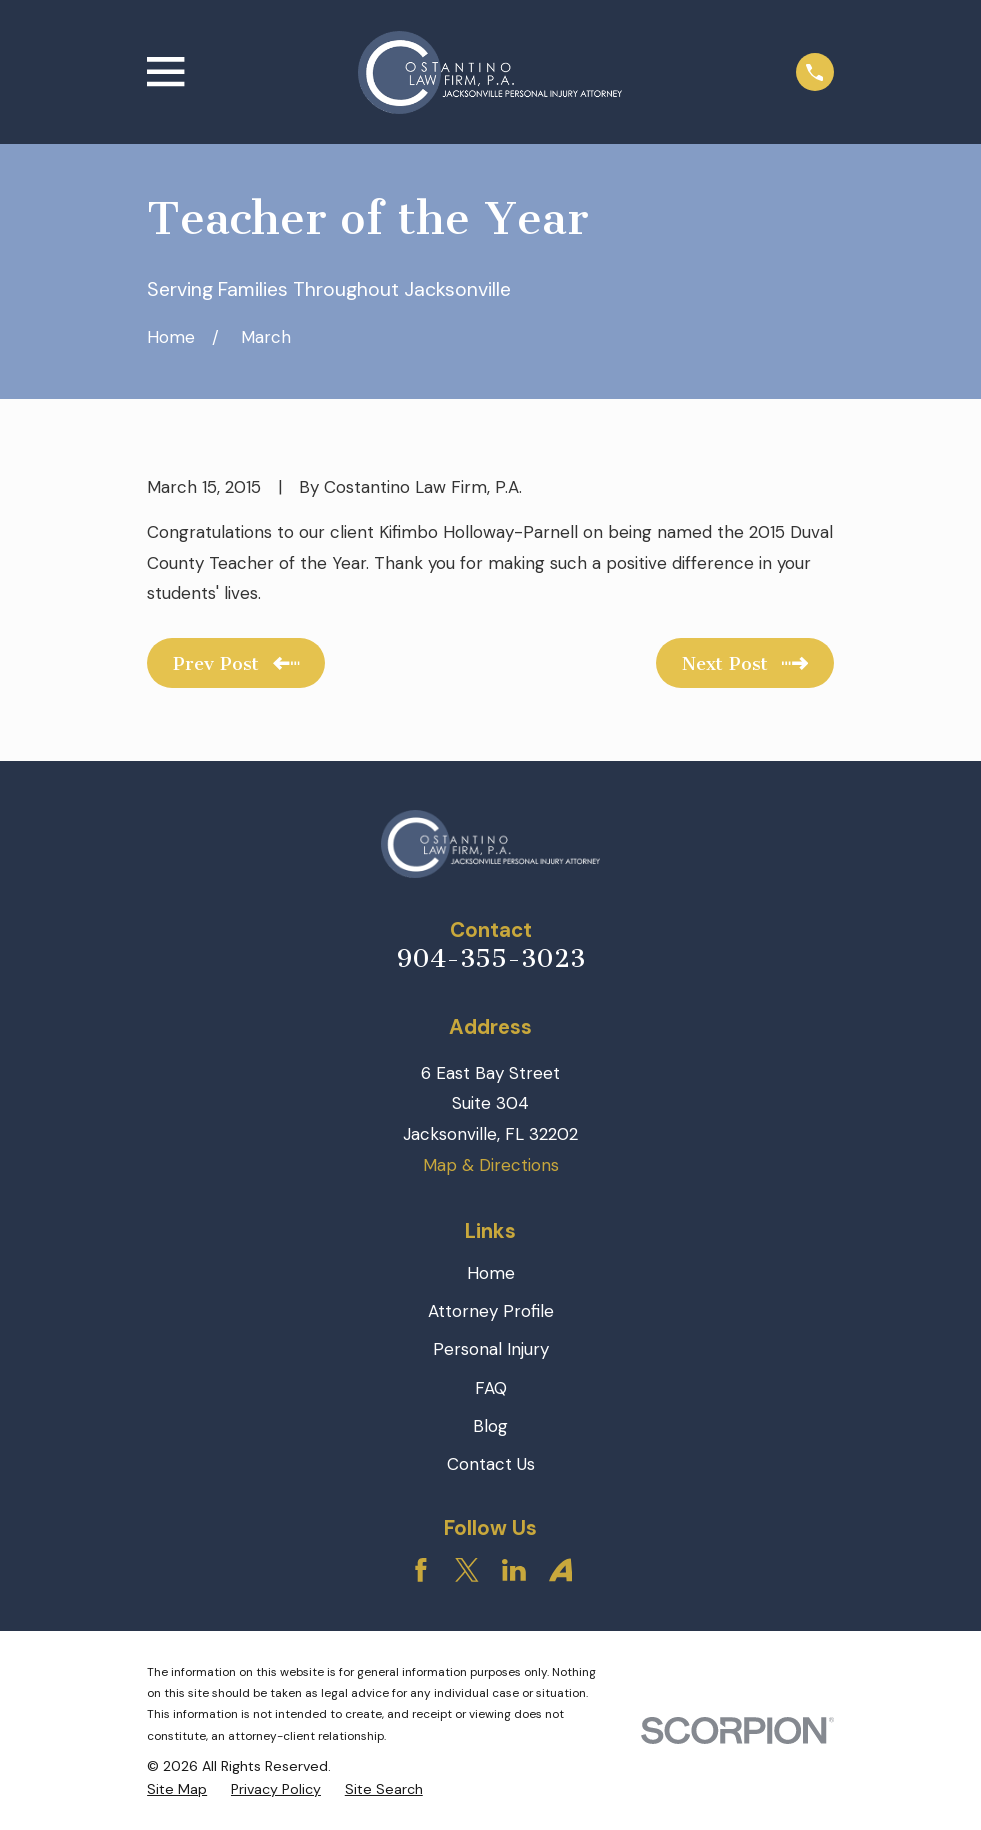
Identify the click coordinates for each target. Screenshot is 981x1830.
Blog (490, 1426)
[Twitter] (467, 1570)
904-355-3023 (491, 958)
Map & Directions (491, 1165)
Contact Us (491, 1464)
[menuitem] (177, 1790)
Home (491, 1273)
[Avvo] (561, 1570)
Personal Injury (491, 1349)
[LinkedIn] (514, 1570)
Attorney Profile (491, 1311)
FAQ (491, 1388)
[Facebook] (421, 1570)
